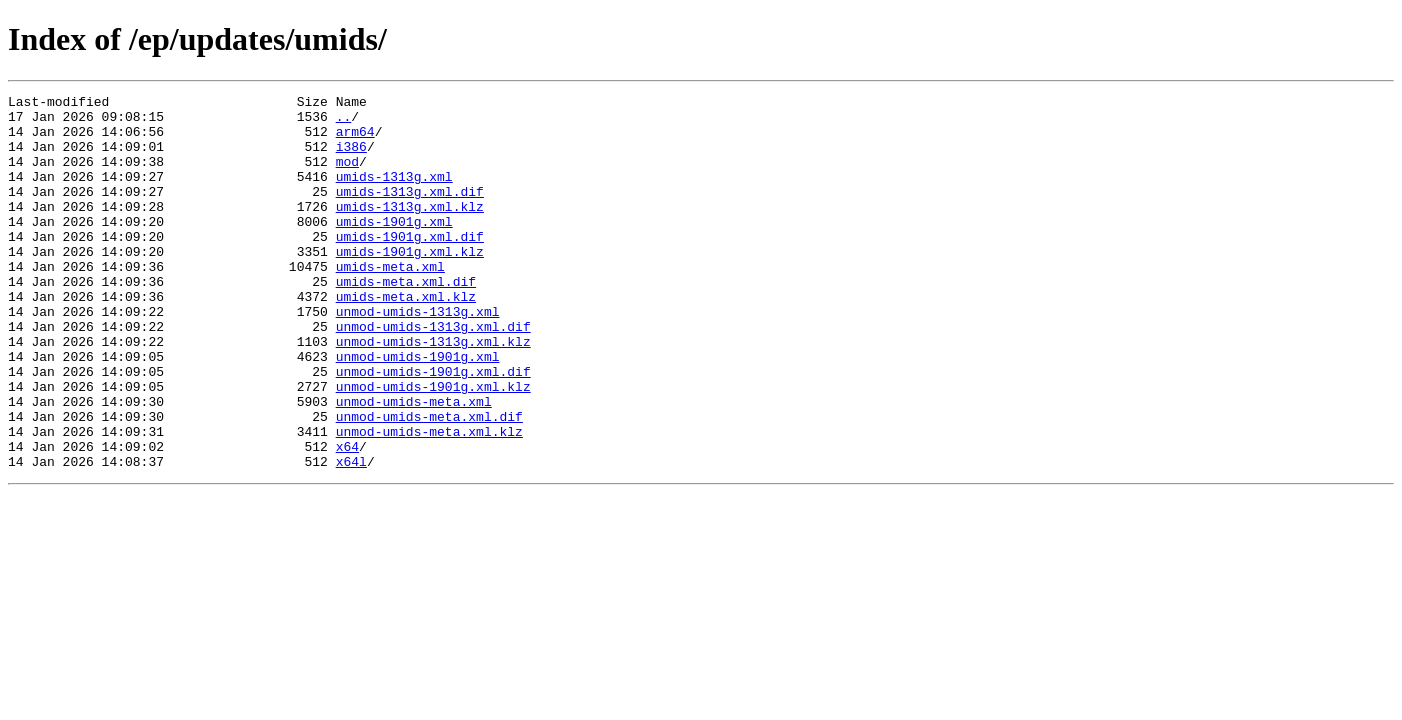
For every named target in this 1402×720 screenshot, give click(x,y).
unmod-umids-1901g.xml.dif (433, 428)
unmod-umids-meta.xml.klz (429, 500)
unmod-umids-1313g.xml (418, 356)
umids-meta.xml (390, 302)
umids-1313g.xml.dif (410, 212)
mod (347, 176)
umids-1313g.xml (394, 194)
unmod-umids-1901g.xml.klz (433, 446)
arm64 (355, 140)
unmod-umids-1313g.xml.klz (433, 392)
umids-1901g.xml (394, 248)
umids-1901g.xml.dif (410, 266)
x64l (351, 536)
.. (344, 122)
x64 (347, 518)
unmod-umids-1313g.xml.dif (433, 374)
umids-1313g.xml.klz (410, 230)
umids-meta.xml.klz (406, 338)
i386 (351, 158)
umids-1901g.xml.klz (410, 284)
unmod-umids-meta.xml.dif (429, 482)
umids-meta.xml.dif (406, 320)
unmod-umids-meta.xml (414, 464)
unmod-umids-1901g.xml (418, 410)
